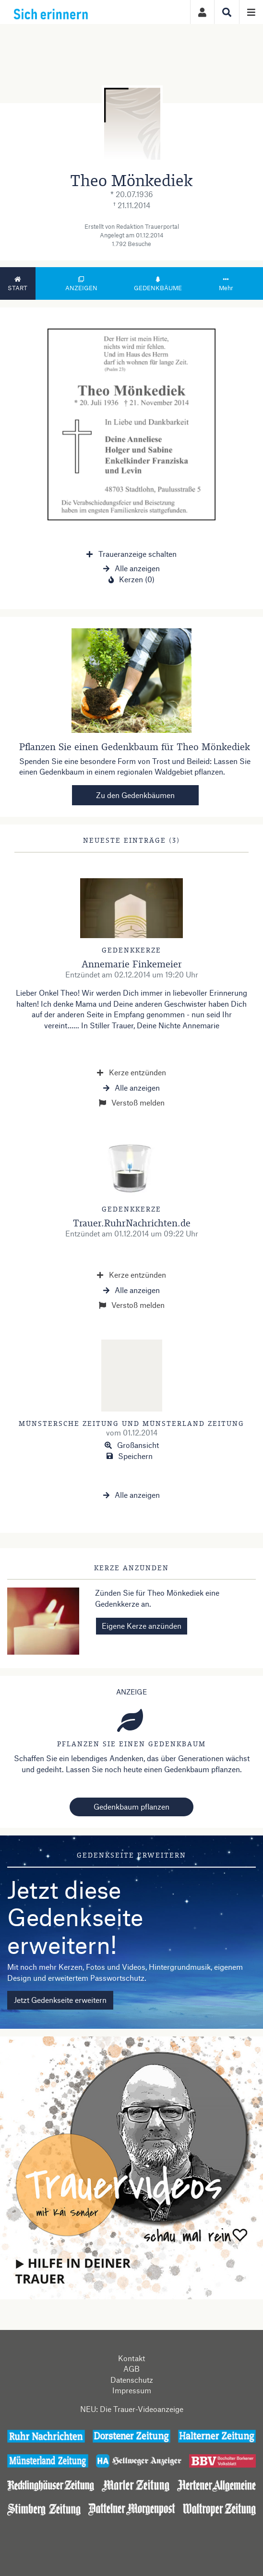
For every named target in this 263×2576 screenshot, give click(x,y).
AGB (131, 2368)
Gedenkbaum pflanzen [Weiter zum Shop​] (131, 1806)
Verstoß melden (132, 1102)
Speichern (130, 1455)
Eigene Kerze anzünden (141, 1625)
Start (18, 284)
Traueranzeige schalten (131, 553)
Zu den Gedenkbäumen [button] (135, 795)
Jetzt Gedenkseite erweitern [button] (60, 1999)
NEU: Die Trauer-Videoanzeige (131, 2408)
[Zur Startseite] (71, 12)
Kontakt (131, 2358)
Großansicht (132, 1444)
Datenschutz (131, 2379)
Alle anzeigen (131, 568)
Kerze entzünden (131, 1072)
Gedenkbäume (158, 284)
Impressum (131, 2390)
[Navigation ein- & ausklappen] (251, 12)
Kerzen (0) (131, 579)
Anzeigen (81, 284)
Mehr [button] (226, 284)
